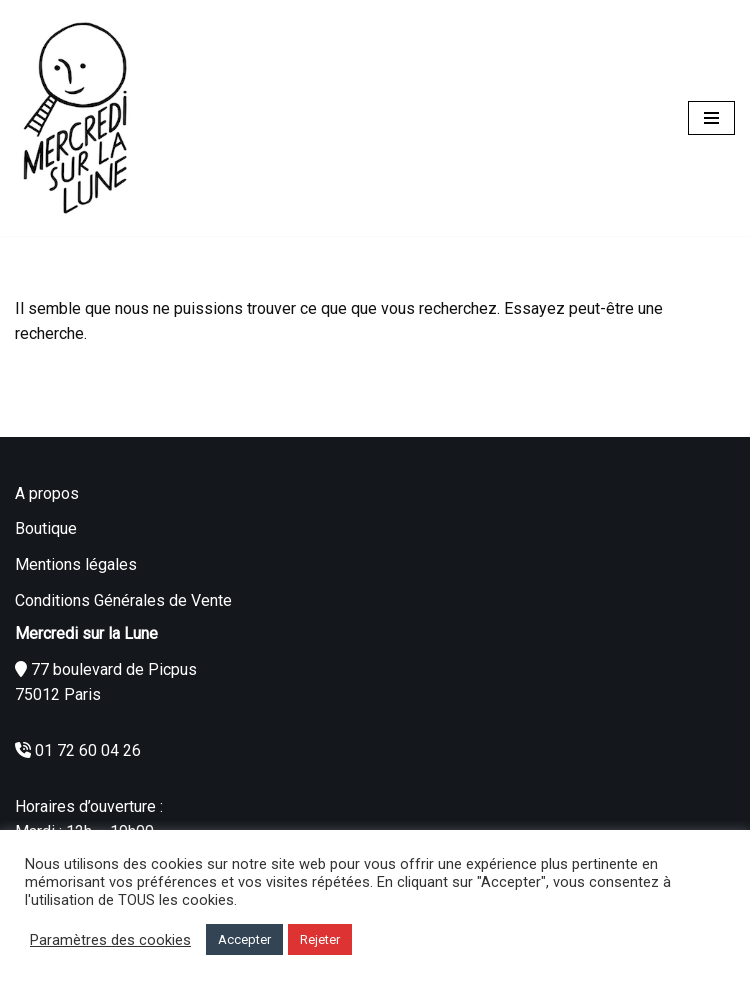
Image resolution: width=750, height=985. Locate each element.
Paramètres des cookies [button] (110, 940)
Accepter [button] (244, 939)
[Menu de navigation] (711, 118)
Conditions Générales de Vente (123, 600)
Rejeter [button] (320, 939)
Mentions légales (76, 564)
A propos (47, 493)
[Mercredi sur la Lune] (75, 118)
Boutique (46, 528)
